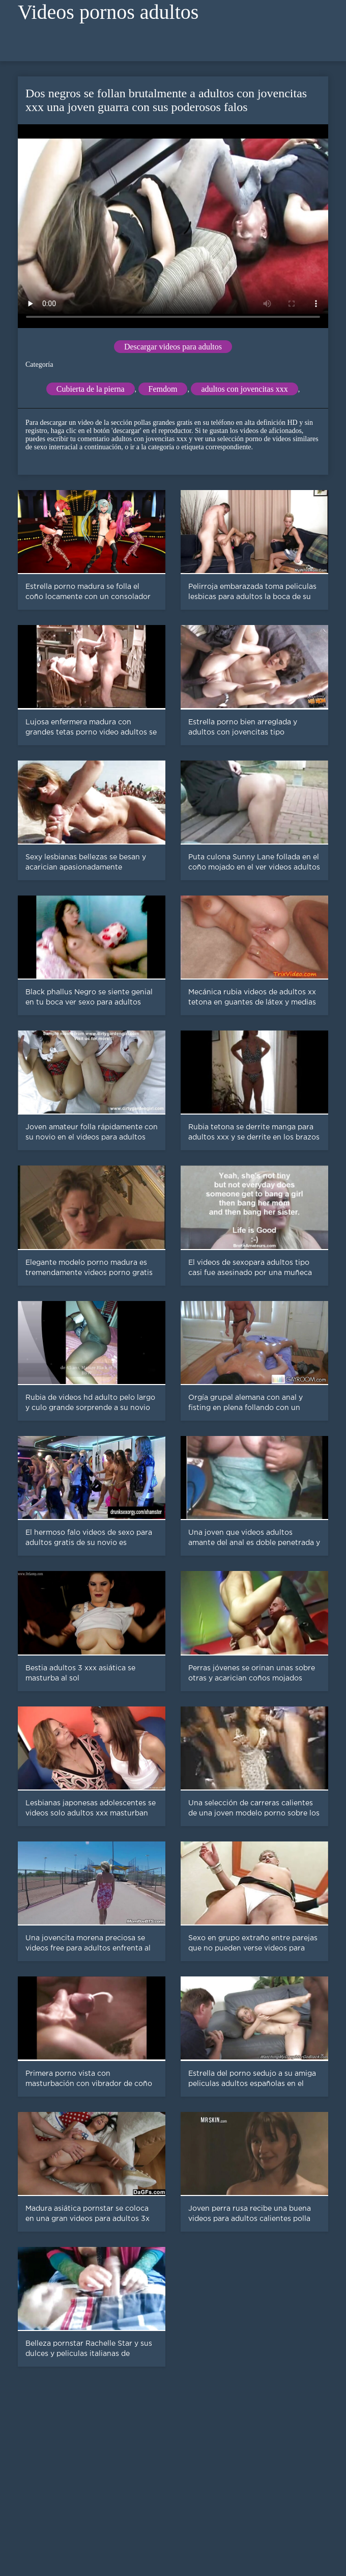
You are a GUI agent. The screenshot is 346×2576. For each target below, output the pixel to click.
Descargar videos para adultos (173, 346)
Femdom (163, 389)
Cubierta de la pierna (90, 389)
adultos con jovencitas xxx (244, 389)
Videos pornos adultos (108, 12)
